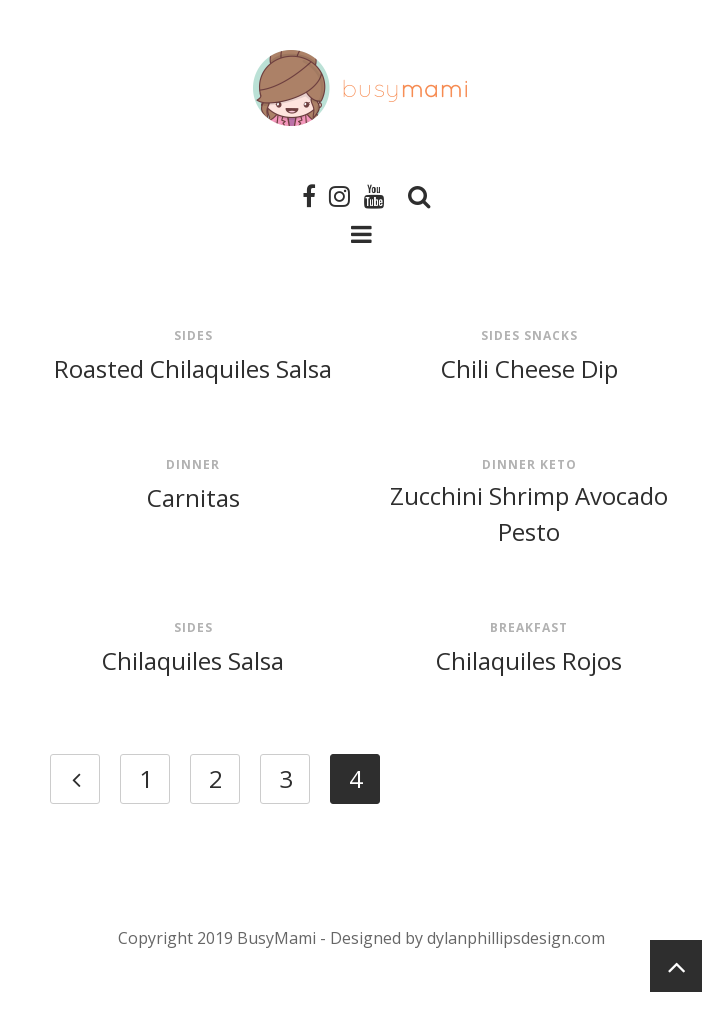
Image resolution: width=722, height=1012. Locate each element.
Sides (193, 336)
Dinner (193, 465)
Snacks (551, 336)
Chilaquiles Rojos (529, 660)
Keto (558, 465)
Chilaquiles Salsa (193, 660)
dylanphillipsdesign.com (516, 938)
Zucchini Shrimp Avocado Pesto (529, 513)
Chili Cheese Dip (529, 368)
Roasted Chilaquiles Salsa (193, 368)
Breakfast (529, 628)
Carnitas (193, 497)
